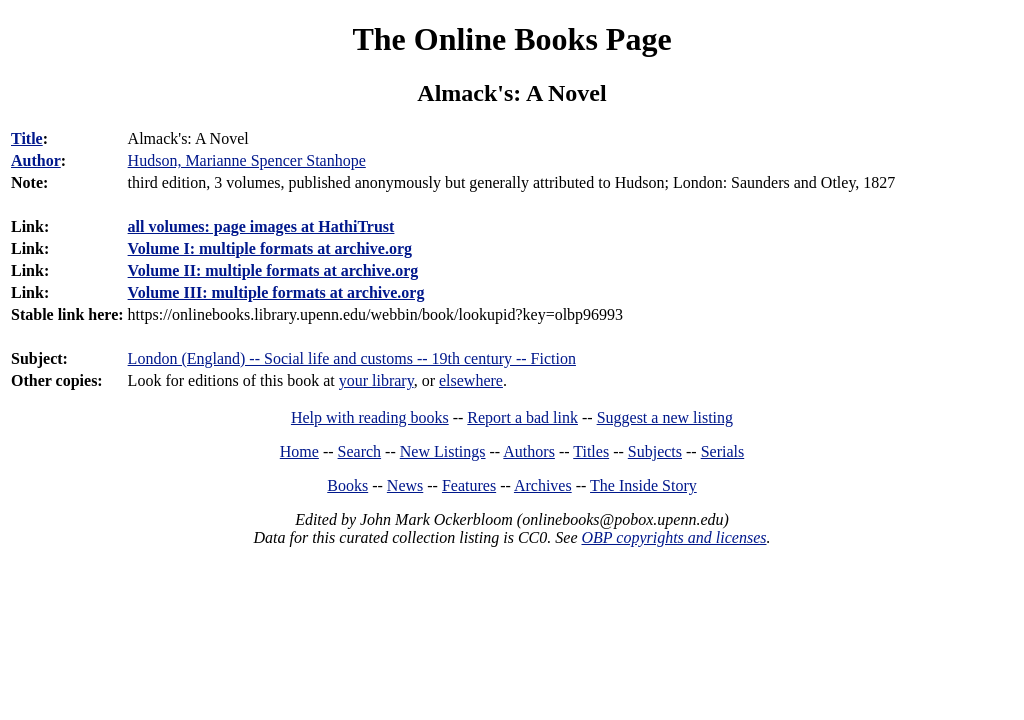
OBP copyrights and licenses (673, 537)
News (405, 485)
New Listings (443, 451)
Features (469, 485)
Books (347, 485)
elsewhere (471, 380)
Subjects (655, 451)
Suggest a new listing (665, 417)
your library (376, 380)
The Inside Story (643, 485)
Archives (543, 485)
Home (299, 451)
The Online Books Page (511, 39)
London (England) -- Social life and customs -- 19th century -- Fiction (352, 358)
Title (27, 138)
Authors (529, 451)
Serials (723, 451)
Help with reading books (370, 417)
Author (36, 160)
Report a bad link (522, 417)
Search (360, 451)
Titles (591, 451)
